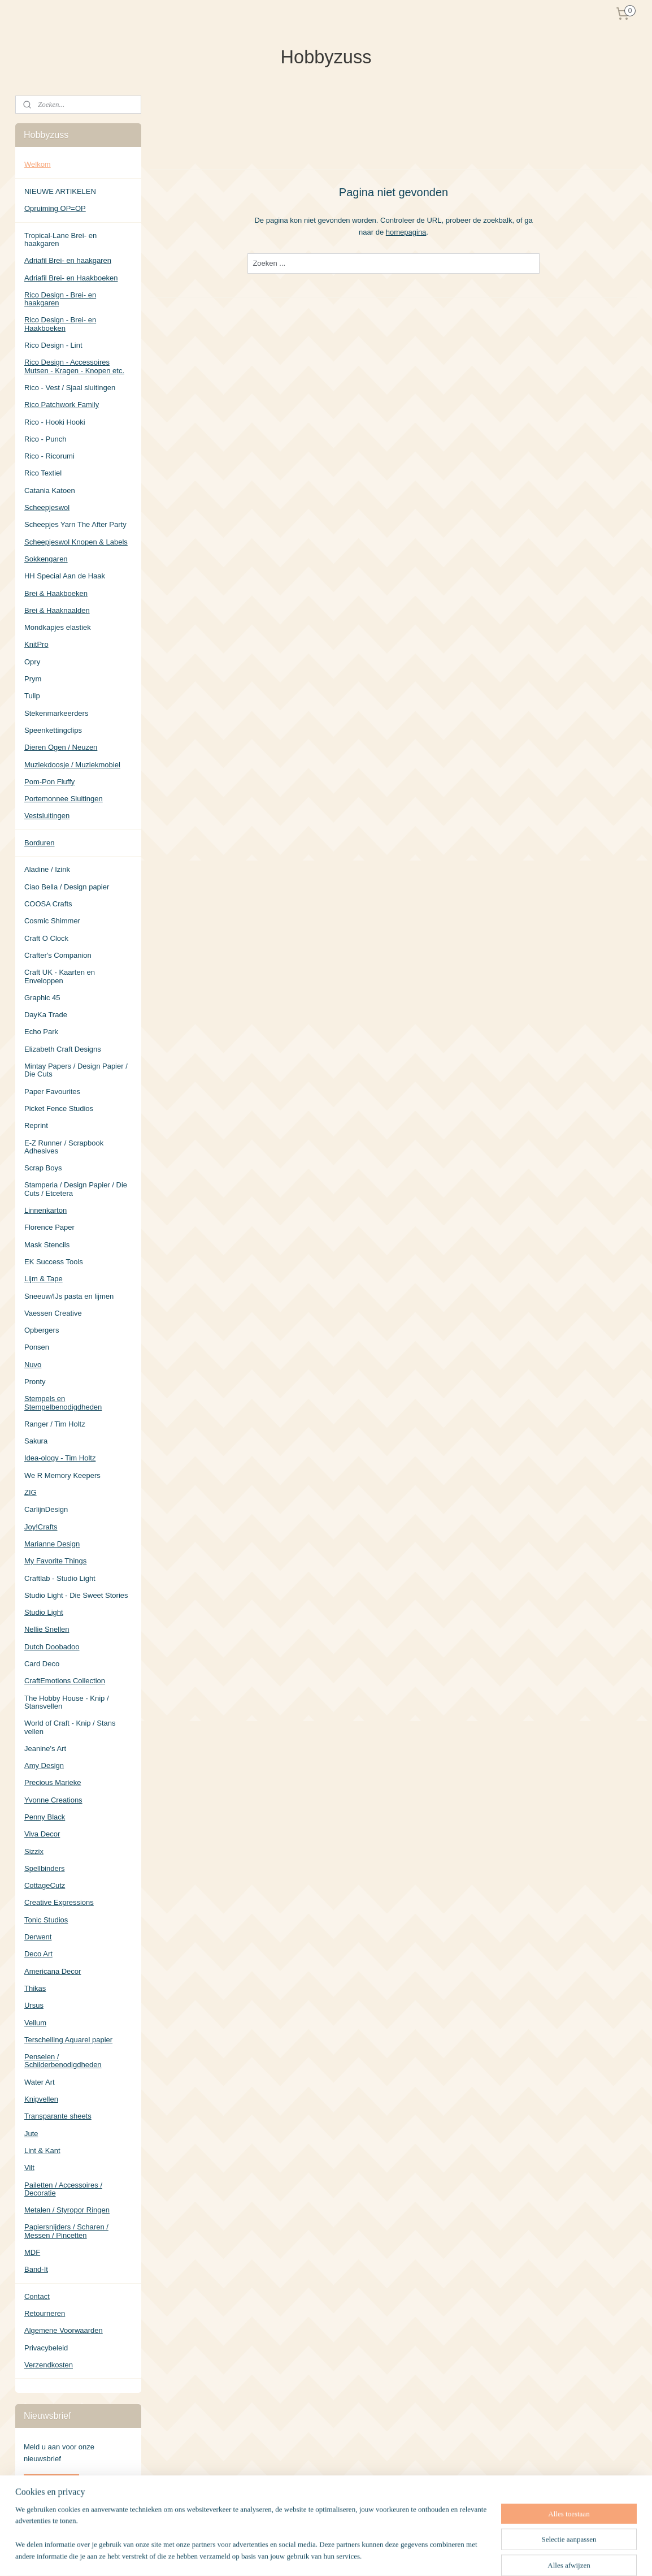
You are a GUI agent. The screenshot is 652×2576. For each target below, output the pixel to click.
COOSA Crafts (48, 904)
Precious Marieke (52, 1782)
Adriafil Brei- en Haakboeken (71, 278)
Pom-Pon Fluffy (49, 781)
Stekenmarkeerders (56, 713)
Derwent (37, 1937)
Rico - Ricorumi (49, 456)
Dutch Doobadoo (52, 1647)
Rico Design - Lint (53, 345)
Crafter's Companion (58, 955)
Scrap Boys (43, 1168)
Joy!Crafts (41, 1527)
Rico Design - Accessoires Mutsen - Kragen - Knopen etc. (74, 366)
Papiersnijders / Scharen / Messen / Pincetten (66, 2231)
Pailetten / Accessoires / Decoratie (63, 2189)
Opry (32, 662)
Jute (31, 2133)
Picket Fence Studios (58, 1108)
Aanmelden (51, 2483)
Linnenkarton (45, 1210)
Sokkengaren (46, 559)
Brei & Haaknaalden (57, 610)
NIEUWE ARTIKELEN (60, 191)
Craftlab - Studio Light (59, 1578)
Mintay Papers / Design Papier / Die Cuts (76, 1070)
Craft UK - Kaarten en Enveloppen (59, 976)
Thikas (35, 1988)
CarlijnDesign (46, 1509)
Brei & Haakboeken (56, 593)
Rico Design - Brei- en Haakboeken (60, 323)
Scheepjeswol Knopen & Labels (76, 542)
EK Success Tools (53, 1261)
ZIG (30, 1492)
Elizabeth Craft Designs (62, 1049)
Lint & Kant (42, 2150)
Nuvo (32, 1364)
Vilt (29, 2167)
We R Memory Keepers (62, 1475)
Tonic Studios (46, 1920)
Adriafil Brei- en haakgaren (67, 260)
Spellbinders (44, 1868)
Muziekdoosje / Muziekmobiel (72, 764)
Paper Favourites (52, 1091)
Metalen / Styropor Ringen (67, 2210)
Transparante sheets (58, 2116)
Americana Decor (52, 1971)
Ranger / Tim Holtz (54, 1424)
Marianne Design (52, 1544)
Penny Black (44, 1817)
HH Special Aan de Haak (64, 576)
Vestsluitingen (46, 815)
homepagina (406, 231)
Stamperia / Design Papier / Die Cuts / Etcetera (75, 1189)
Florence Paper (49, 1227)
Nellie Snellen (46, 1629)
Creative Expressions (59, 1902)
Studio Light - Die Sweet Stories (76, 1595)
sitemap (358, 2555)
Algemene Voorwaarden (63, 2330)
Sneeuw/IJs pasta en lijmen (69, 1296)
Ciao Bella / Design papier (66, 887)
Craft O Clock (46, 938)
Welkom (37, 164)
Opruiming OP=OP (55, 208)
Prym (32, 679)
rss (378, 2555)
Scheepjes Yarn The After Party (75, 524)
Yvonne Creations (53, 1800)
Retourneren (44, 2313)
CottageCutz (44, 1885)
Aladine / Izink (47, 869)
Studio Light (43, 1612)
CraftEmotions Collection (64, 1680)
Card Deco (41, 1663)
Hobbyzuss (42, 2519)
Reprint (36, 1125)
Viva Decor (42, 1834)
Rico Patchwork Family (61, 404)
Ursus (34, 2005)
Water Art (39, 2082)
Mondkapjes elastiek (57, 627)
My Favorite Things (55, 1561)
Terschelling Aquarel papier (68, 2039)
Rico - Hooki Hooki (54, 422)
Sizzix (34, 1851)
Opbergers (41, 1330)
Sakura (35, 1441)
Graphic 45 (42, 997)
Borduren (39, 843)
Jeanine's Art (45, 1748)
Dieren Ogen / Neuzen (60, 747)
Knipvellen (41, 2099)
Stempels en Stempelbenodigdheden (63, 1402)
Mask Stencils (46, 1245)
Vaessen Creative (53, 1313)
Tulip (32, 695)
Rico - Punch (45, 439)
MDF (32, 2252)
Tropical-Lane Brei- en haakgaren (60, 239)
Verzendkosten (48, 2365)
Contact (37, 2296)
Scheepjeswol (46, 507)
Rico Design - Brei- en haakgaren (60, 299)
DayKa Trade (45, 1014)
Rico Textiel (43, 473)
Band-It (36, 2269)
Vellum (35, 2023)
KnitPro (36, 644)
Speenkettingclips (53, 730)
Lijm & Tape (43, 1278)
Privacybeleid (46, 2348)
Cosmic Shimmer (52, 921)
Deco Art (38, 1954)
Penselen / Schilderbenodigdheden (63, 2060)
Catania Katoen (49, 490)
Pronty (35, 1381)
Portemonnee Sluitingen (63, 798)
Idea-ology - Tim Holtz (59, 1458)
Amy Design (44, 1765)
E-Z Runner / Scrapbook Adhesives (63, 1147)
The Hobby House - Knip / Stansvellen (66, 1702)
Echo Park (41, 1031)
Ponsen (36, 1347)
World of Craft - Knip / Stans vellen (70, 1727)
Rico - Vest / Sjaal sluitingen (69, 387)
